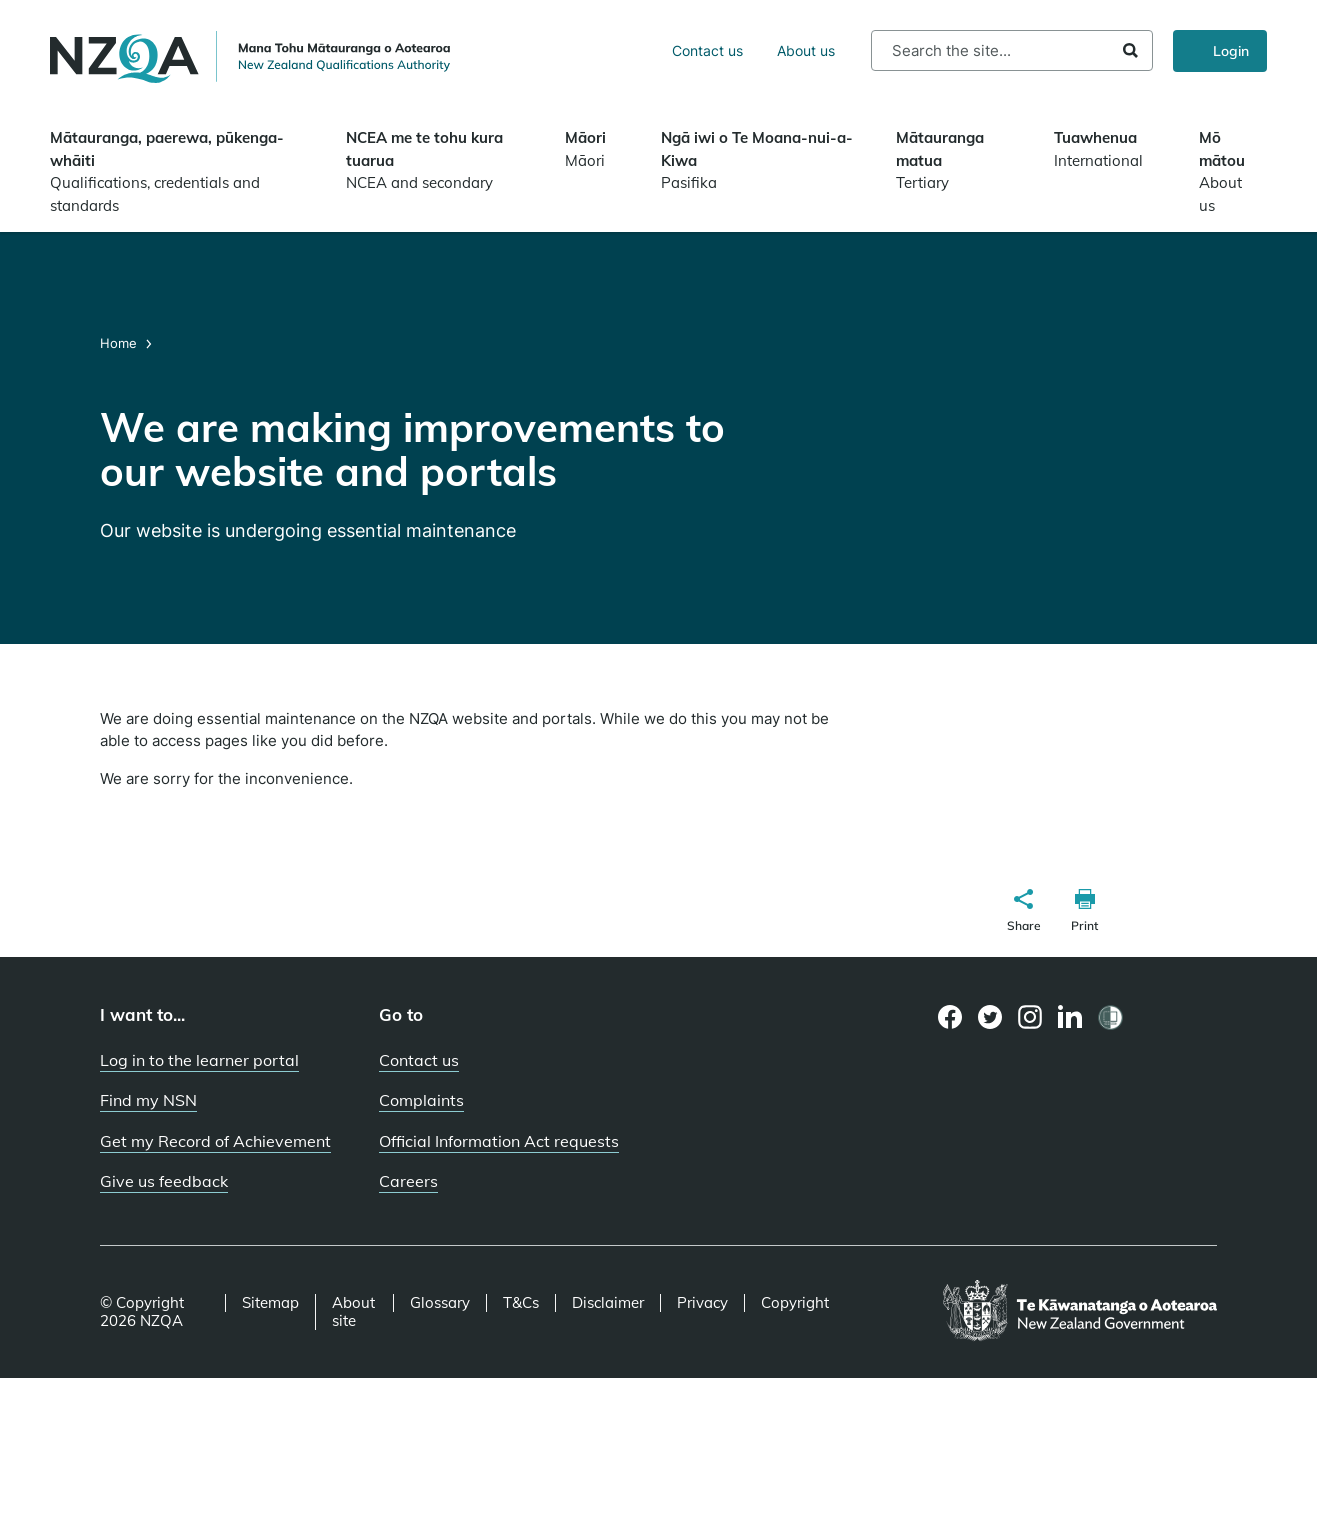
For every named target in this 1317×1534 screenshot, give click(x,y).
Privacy (702, 1303)
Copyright (795, 1303)
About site (353, 1312)
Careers (408, 1181)
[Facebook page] (950, 1017)
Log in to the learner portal (199, 1060)
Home (120, 343)
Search (1130, 50)
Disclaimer (608, 1303)
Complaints (421, 1100)
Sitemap (270, 1303)
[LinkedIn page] (1070, 1017)
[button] (1024, 913)
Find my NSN (148, 1100)
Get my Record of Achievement (215, 1141)
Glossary (440, 1303)
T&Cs (521, 1303)
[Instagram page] (1030, 1017)
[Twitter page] (990, 1017)
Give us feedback (164, 1181)
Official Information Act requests (499, 1141)
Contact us (707, 50)
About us (806, 50)
